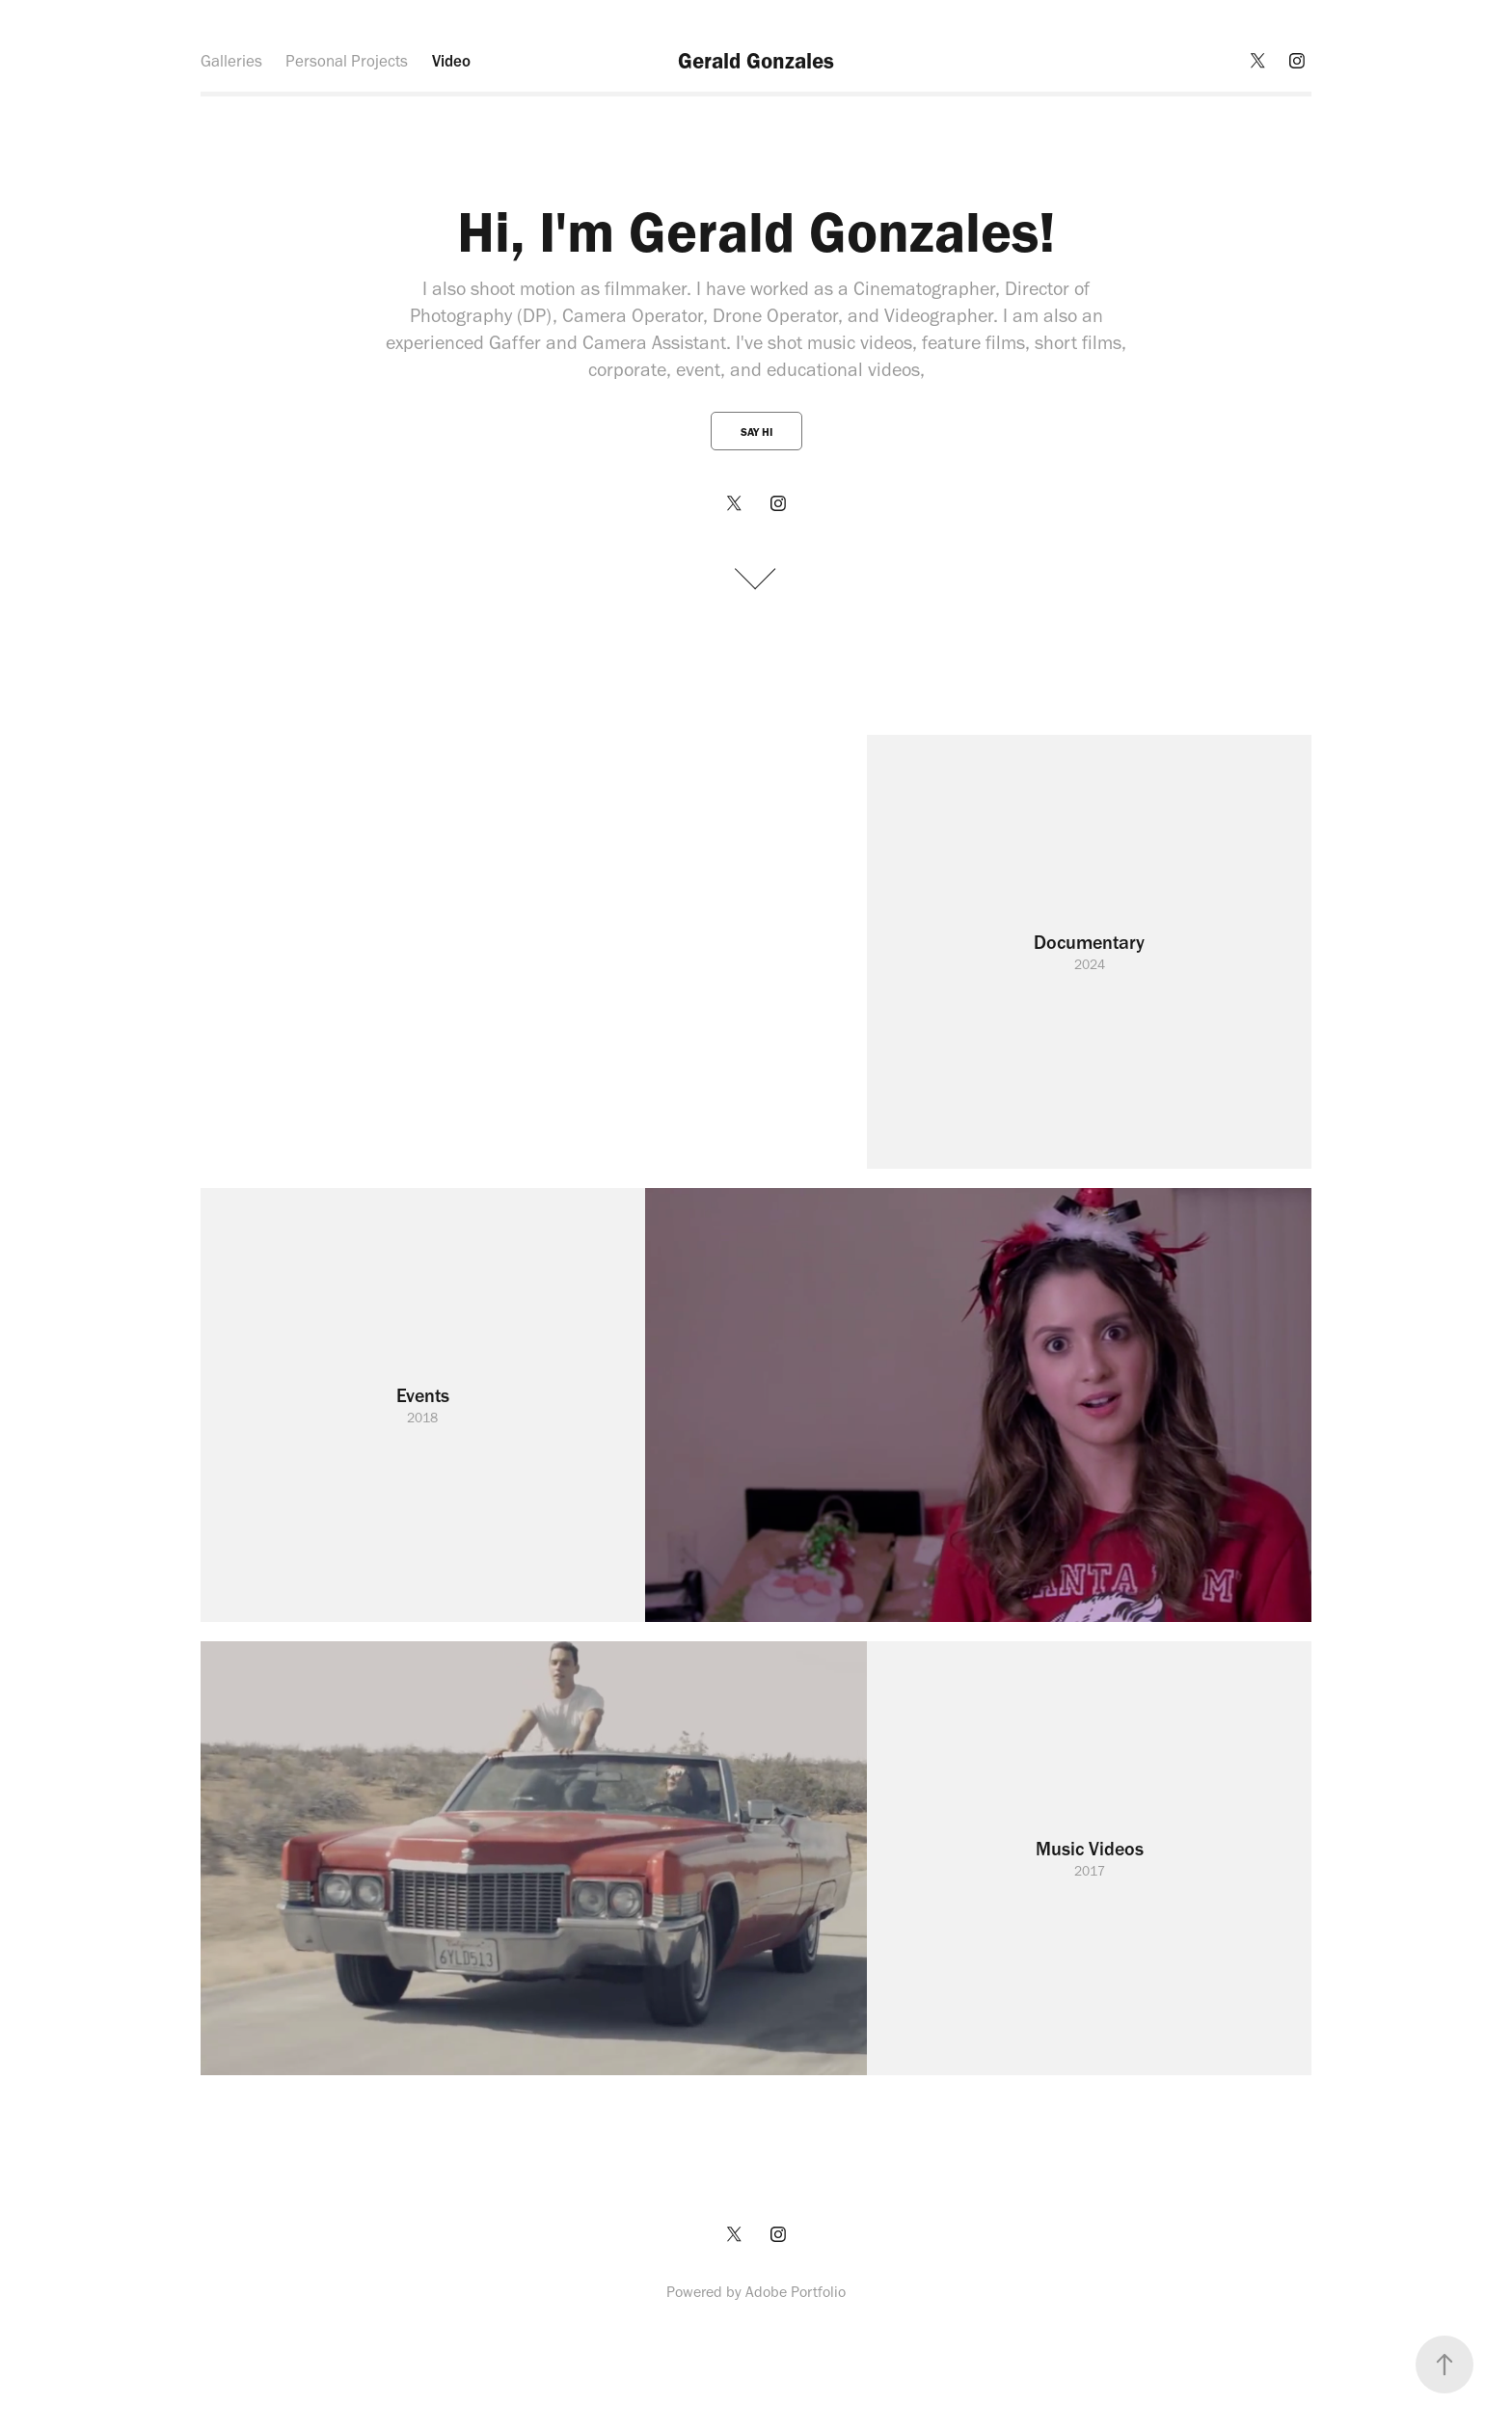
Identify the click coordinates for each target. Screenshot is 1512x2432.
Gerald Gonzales (756, 60)
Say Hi (756, 432)
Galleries (231, 60)
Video (451, 60)
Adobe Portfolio (795, 2292)
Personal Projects (346, 60)
